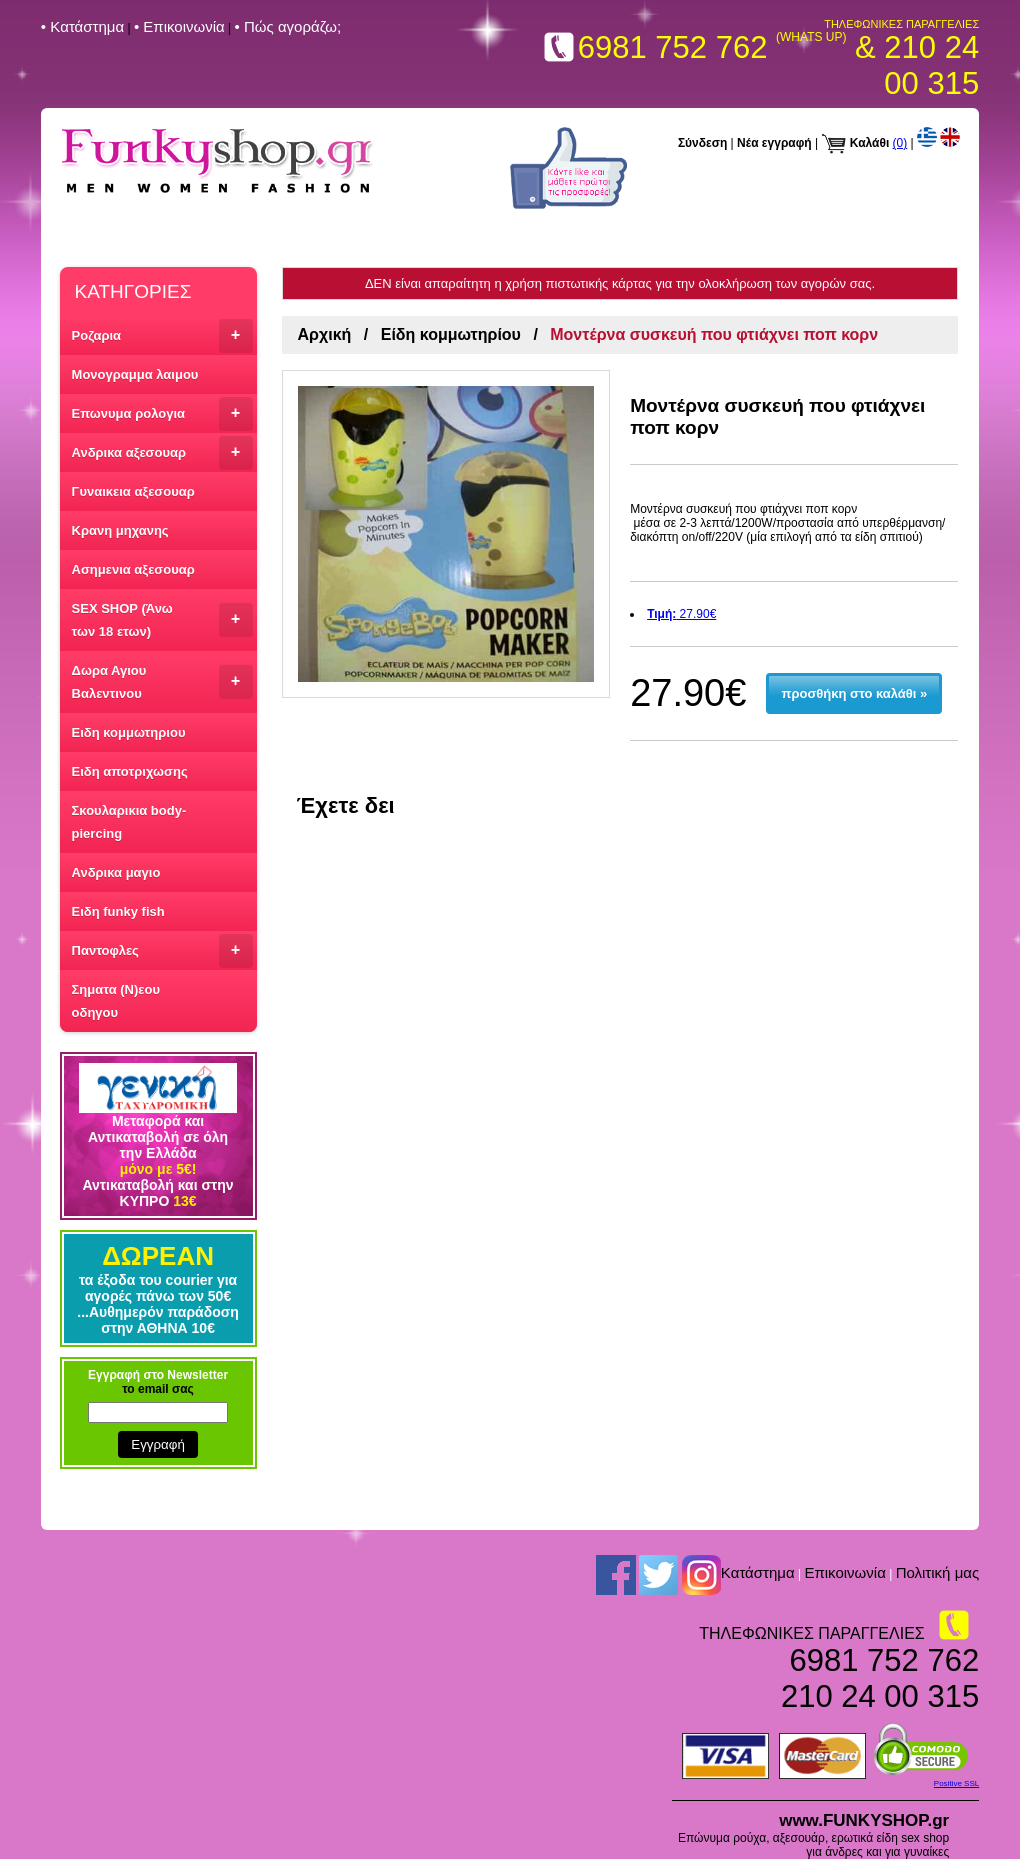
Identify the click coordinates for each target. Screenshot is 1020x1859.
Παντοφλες (162, 951)
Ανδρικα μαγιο (116, 872)
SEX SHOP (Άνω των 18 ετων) (162, 620)
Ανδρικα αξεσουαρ (162, 453)
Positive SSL (956, 1783)
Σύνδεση (702, 143)
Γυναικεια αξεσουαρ (133, 491)
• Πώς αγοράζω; (288, 26)
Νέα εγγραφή (774, 143)
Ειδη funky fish (118, 911)
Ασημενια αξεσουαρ (133, 569)
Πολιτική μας (938, 1572)
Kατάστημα (758, 1572)
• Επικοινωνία (179, 26)
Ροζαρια (162, 336)
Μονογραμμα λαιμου (135, 374)
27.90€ (681, 614)
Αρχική (325, 334)
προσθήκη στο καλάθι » (854, 693)
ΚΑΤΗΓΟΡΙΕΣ (133, 291)
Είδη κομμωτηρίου (451, 334)
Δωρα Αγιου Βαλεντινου (162, 682)
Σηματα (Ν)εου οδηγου (116, 1001)
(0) (900, 143)
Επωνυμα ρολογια (162, 414)
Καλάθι (870, 143)
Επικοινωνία (844, 1572)
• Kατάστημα (82, 26)
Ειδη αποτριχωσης (130, 771)
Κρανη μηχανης (120, 530)
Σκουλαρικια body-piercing (129, 822)
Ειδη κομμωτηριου (129, 732)
